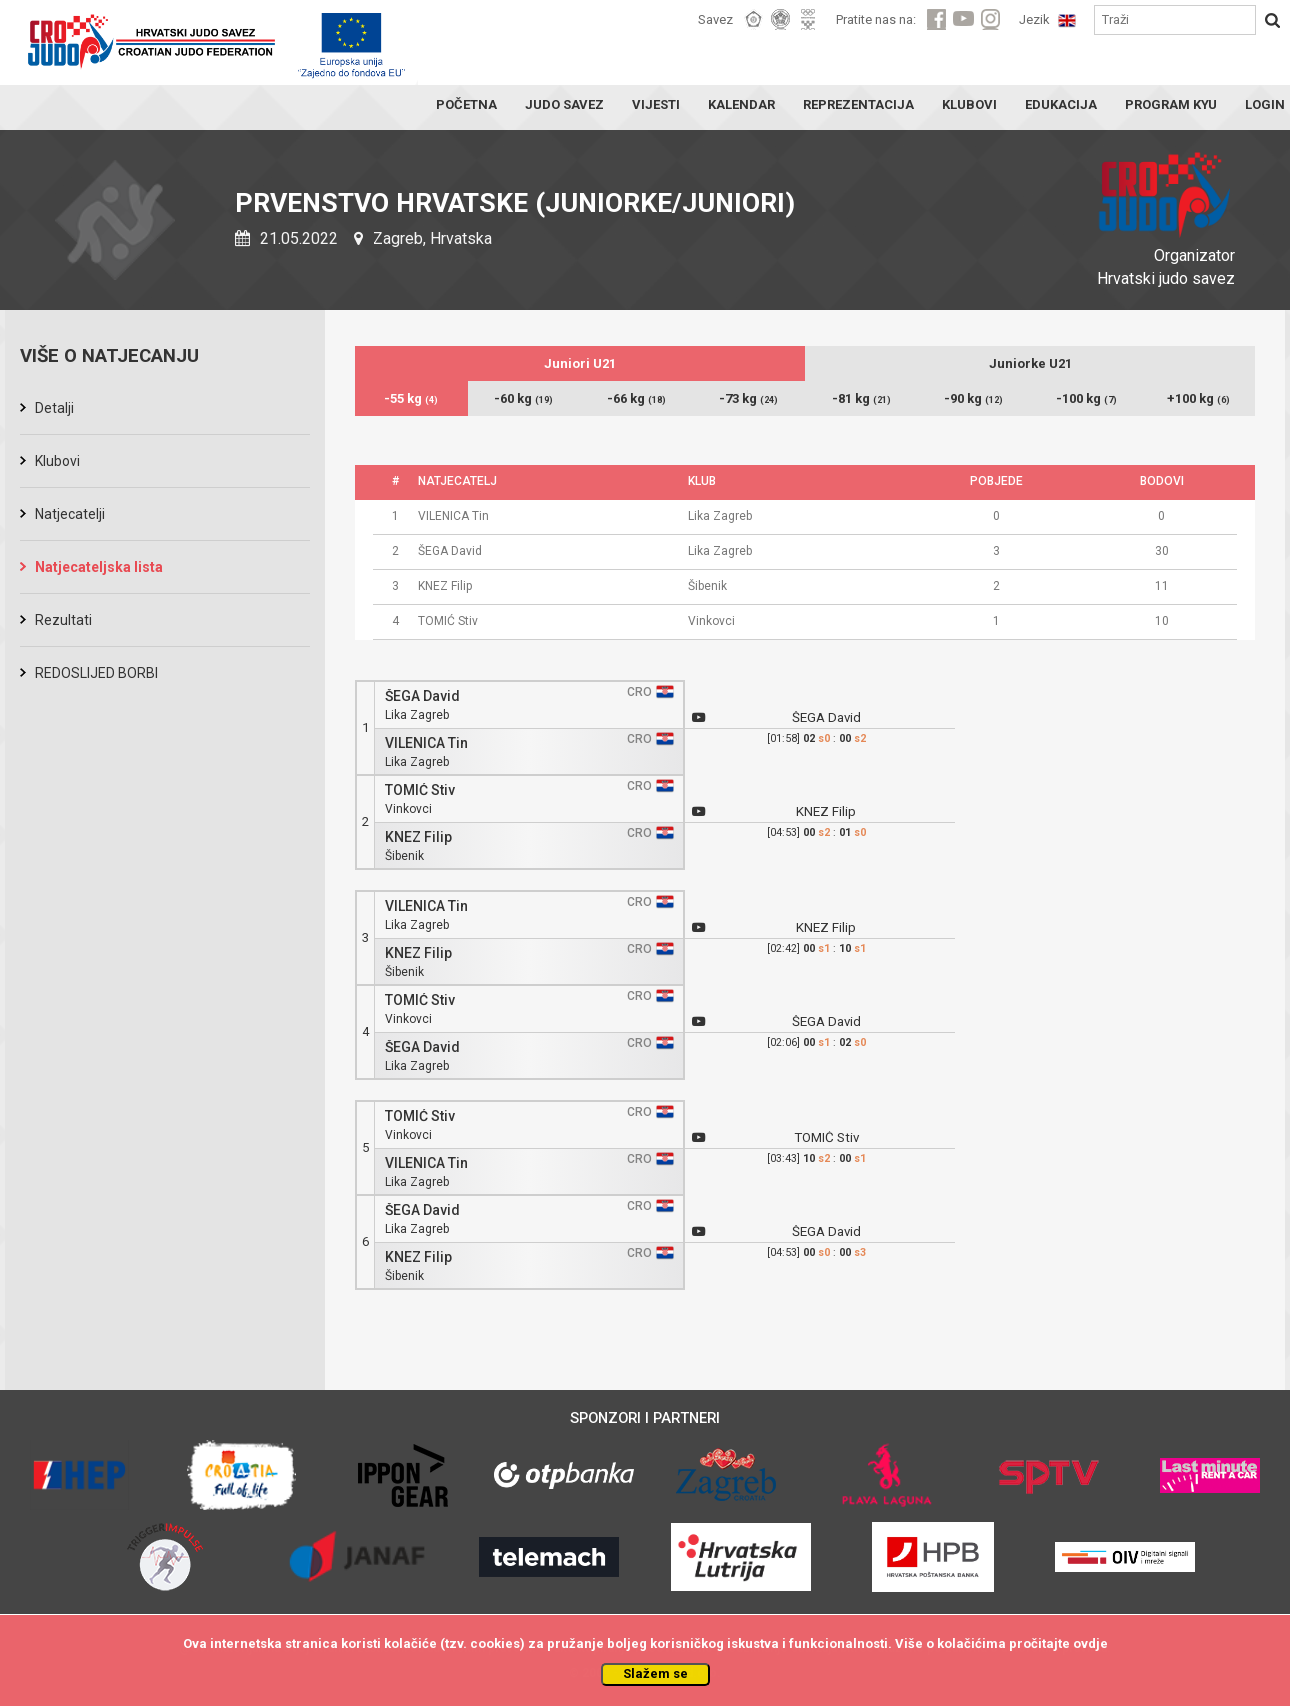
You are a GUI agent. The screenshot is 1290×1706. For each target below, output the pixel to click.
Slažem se (655, 1673)
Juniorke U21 (1030, 363)
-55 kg (411, 398)
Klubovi (57, 461)
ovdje (1090, 1643)
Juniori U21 (580, 363)
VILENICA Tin (426, 743)
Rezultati (63, 620)
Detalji (54, 408)
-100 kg (1086, 398)
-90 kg (973, 398)
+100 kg (1198, 398)
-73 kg (748, 398)
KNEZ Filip (418, 837)
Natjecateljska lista (99, 567)
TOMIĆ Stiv (420, 790)
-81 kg (861, 398)
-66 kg (636, 398)
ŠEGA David (422, 696)
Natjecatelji (70, 514)
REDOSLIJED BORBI (96, 673)
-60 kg (523, 398)
